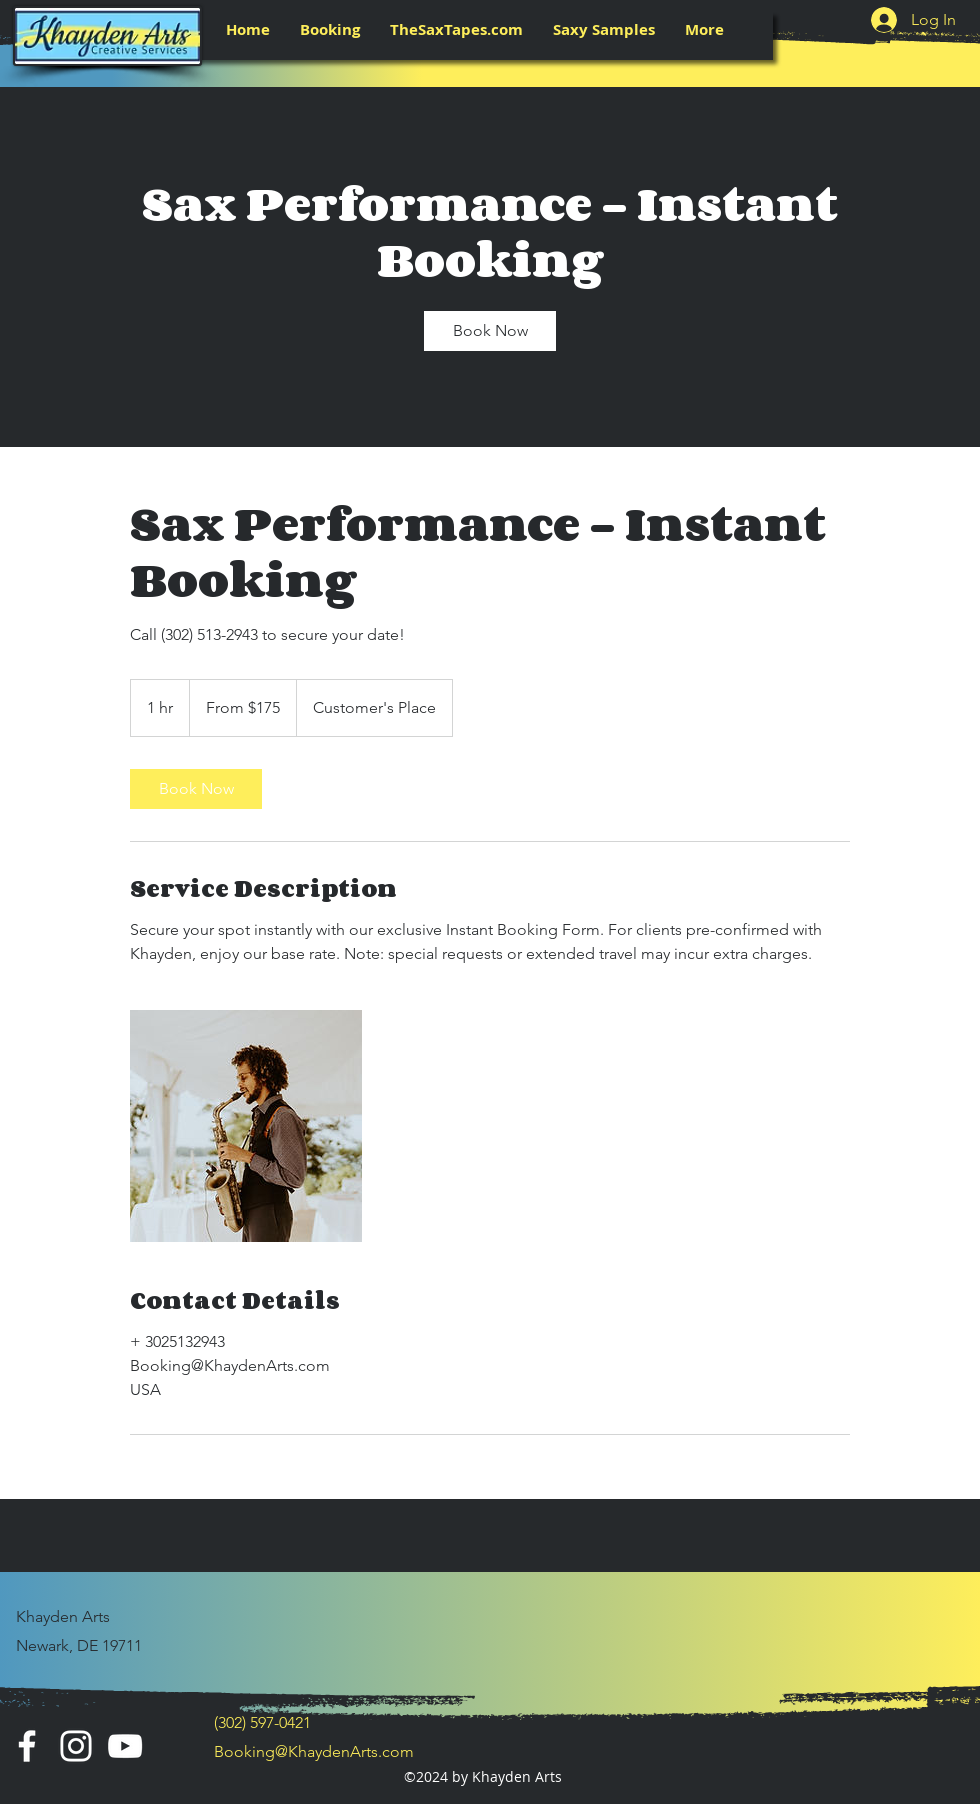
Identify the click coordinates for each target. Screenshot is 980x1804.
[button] (330, 30)
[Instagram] (76, 1746)
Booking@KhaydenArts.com (314, 1751)
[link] (490, 331)
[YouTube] (125, 1746)
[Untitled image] (246, 1126)
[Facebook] (27, 1746)
